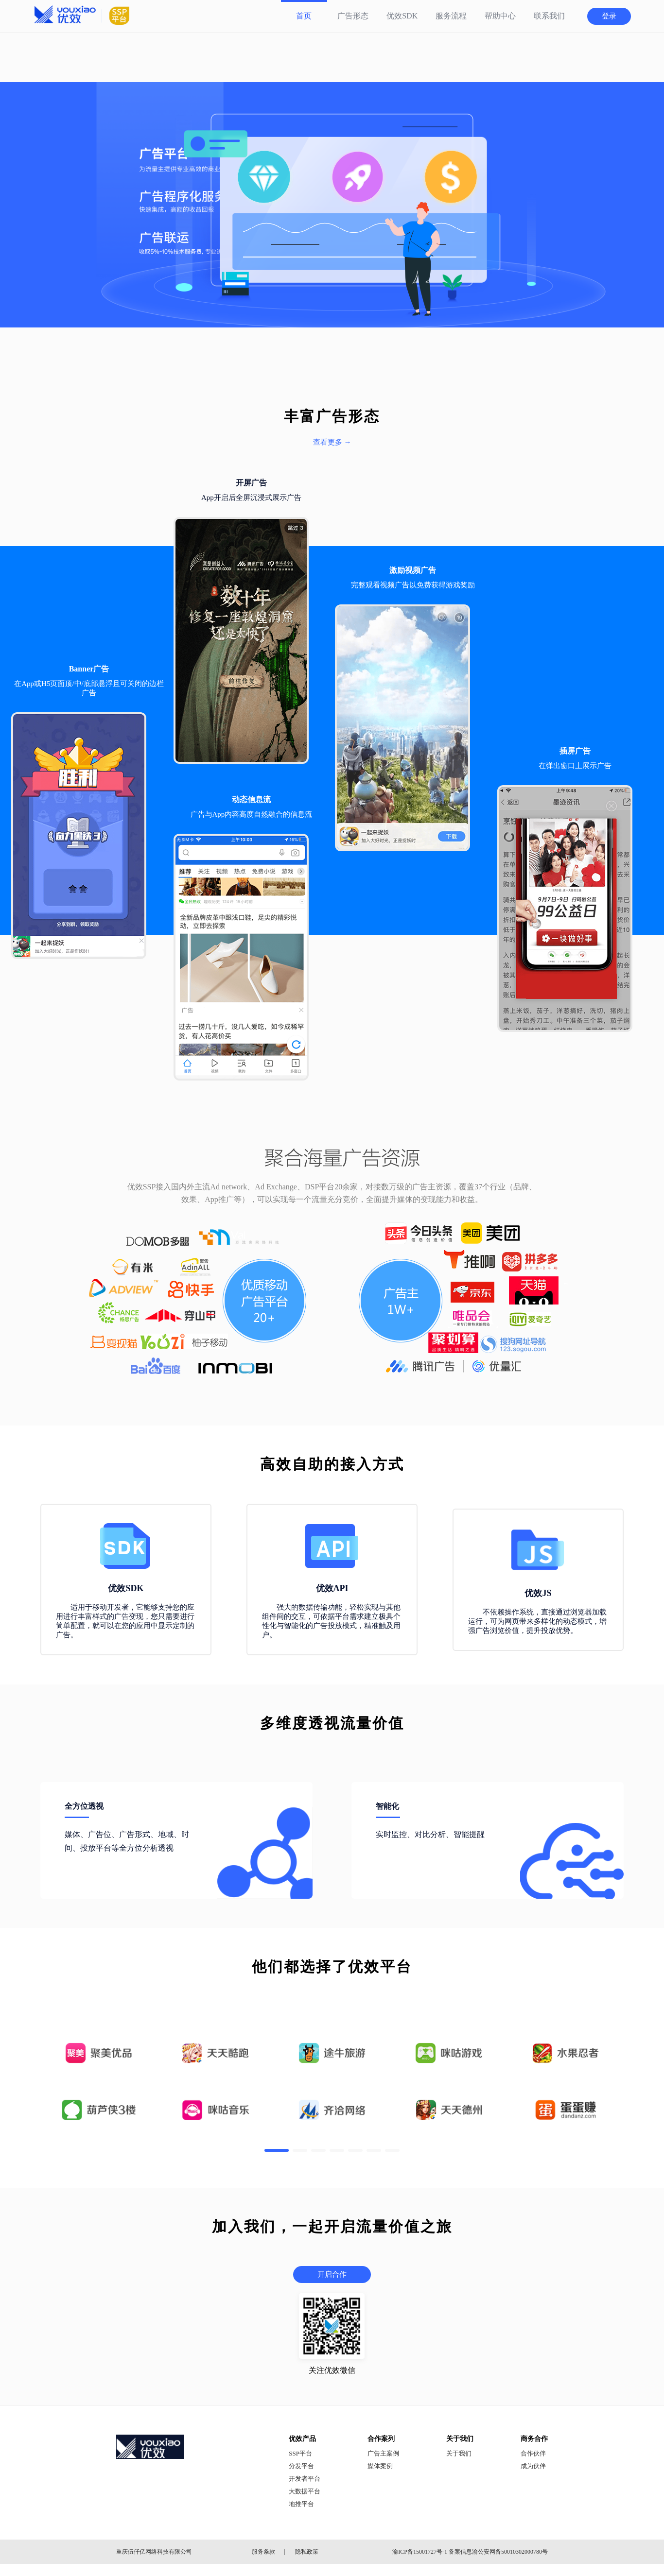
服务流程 (451, 16)
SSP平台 (300, 2453)
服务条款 (263, 2551)
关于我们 (459, 2453)
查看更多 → (332, 442)
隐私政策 (306, 2551)
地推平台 (301, 2503)
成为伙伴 (533, 2466)
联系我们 (549, 16)
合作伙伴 (533, 2453)
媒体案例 (380, 2466)
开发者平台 (304, 2478)
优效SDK (402, 16)
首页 (304, 16)
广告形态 (352, 16)
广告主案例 (383, 2453)
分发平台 (301, 2466)
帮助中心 (500, 16)
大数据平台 (304, 2491)
